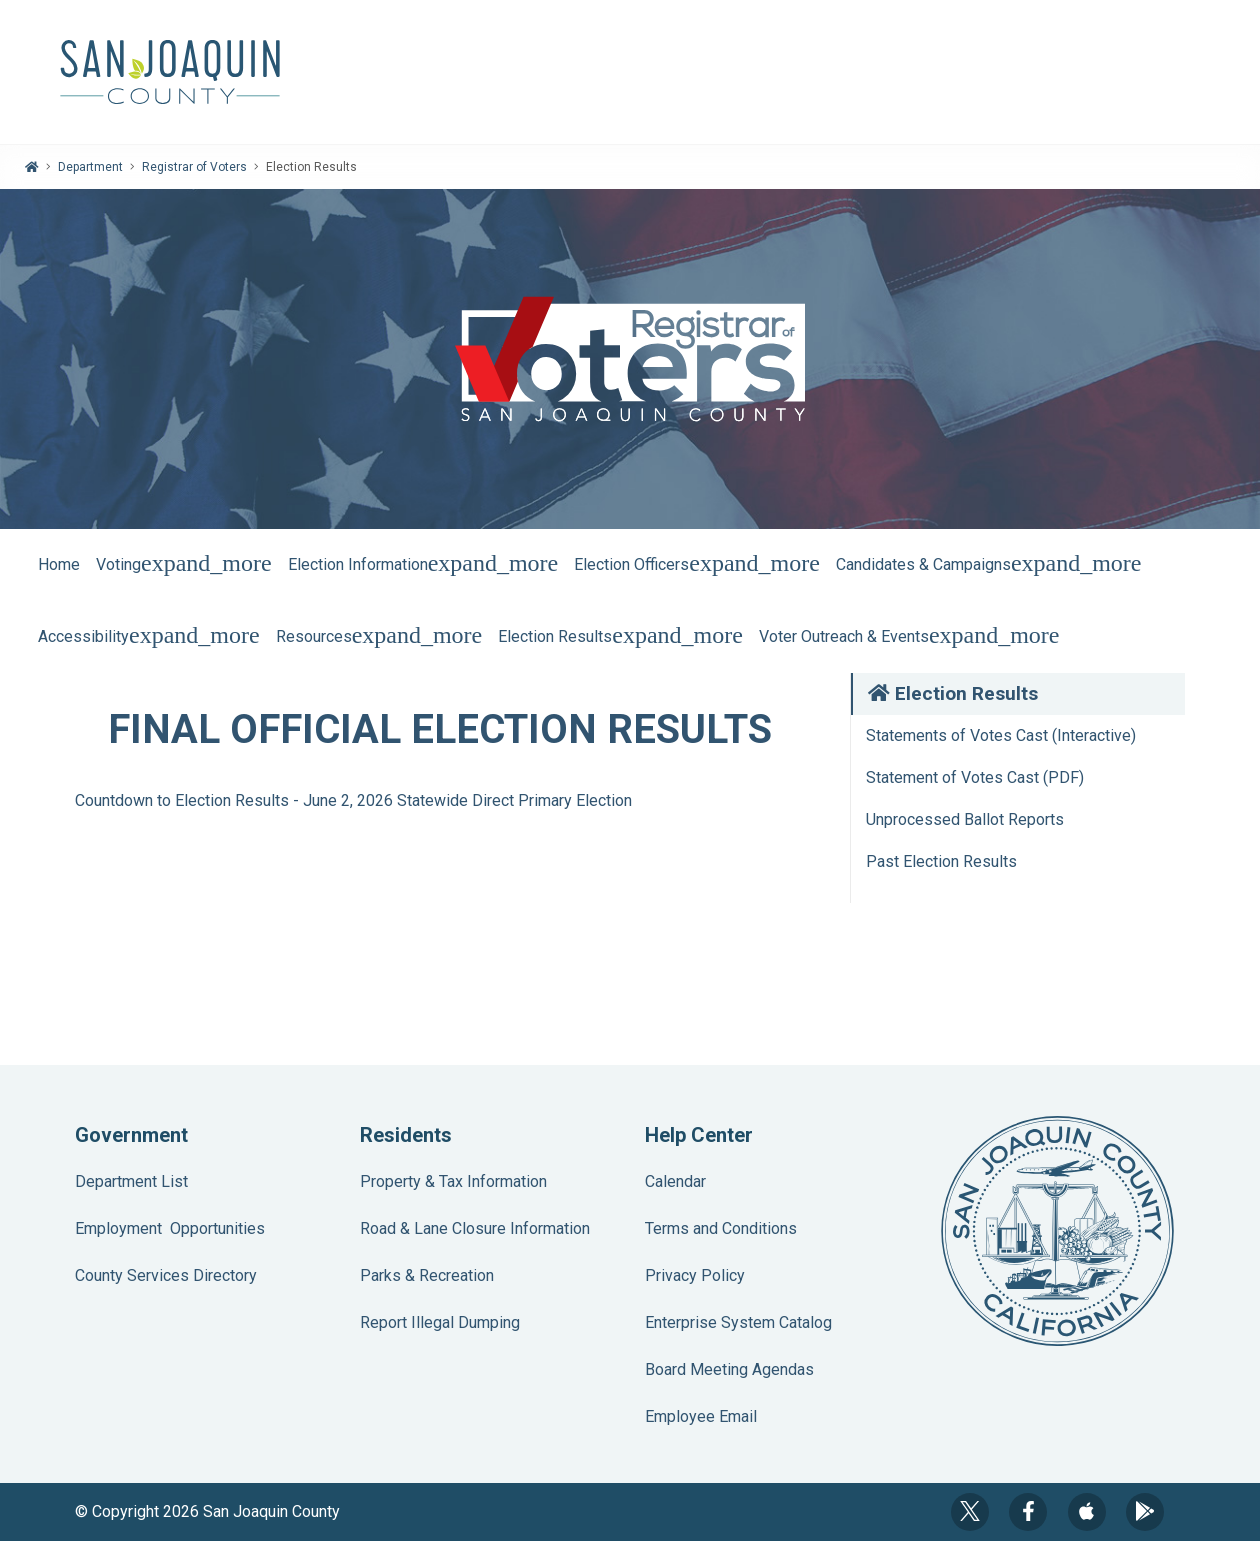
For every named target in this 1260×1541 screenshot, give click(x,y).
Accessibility (149, 636)
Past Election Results (941, 861)
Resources (379, 636)
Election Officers (697, 564)
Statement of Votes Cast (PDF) (975, 777)
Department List (131, 1181)
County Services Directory (166, 1275)
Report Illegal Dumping (440, 1322)
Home (59, 564)
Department (90, 167)
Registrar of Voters (194, 167)
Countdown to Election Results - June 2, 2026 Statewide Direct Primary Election (353, 800)
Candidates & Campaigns (989, 564)
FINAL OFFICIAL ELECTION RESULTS (440, 729)
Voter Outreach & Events (909, 636)
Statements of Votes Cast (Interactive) (1001, 735)
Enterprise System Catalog (738, 1322)
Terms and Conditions (721, 1228)
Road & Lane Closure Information (475, 1228)
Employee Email (701, 1416)
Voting (184, 564)
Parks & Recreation (427, 1275)
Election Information (423, 564)
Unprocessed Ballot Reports (965, 819)
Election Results (620, 636)
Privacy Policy (695, 1275)
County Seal (1057, 1231)
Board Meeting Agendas (729, 1369)
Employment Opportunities (170, 1228)
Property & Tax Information (453, 1181)
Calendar (675, 1181)
